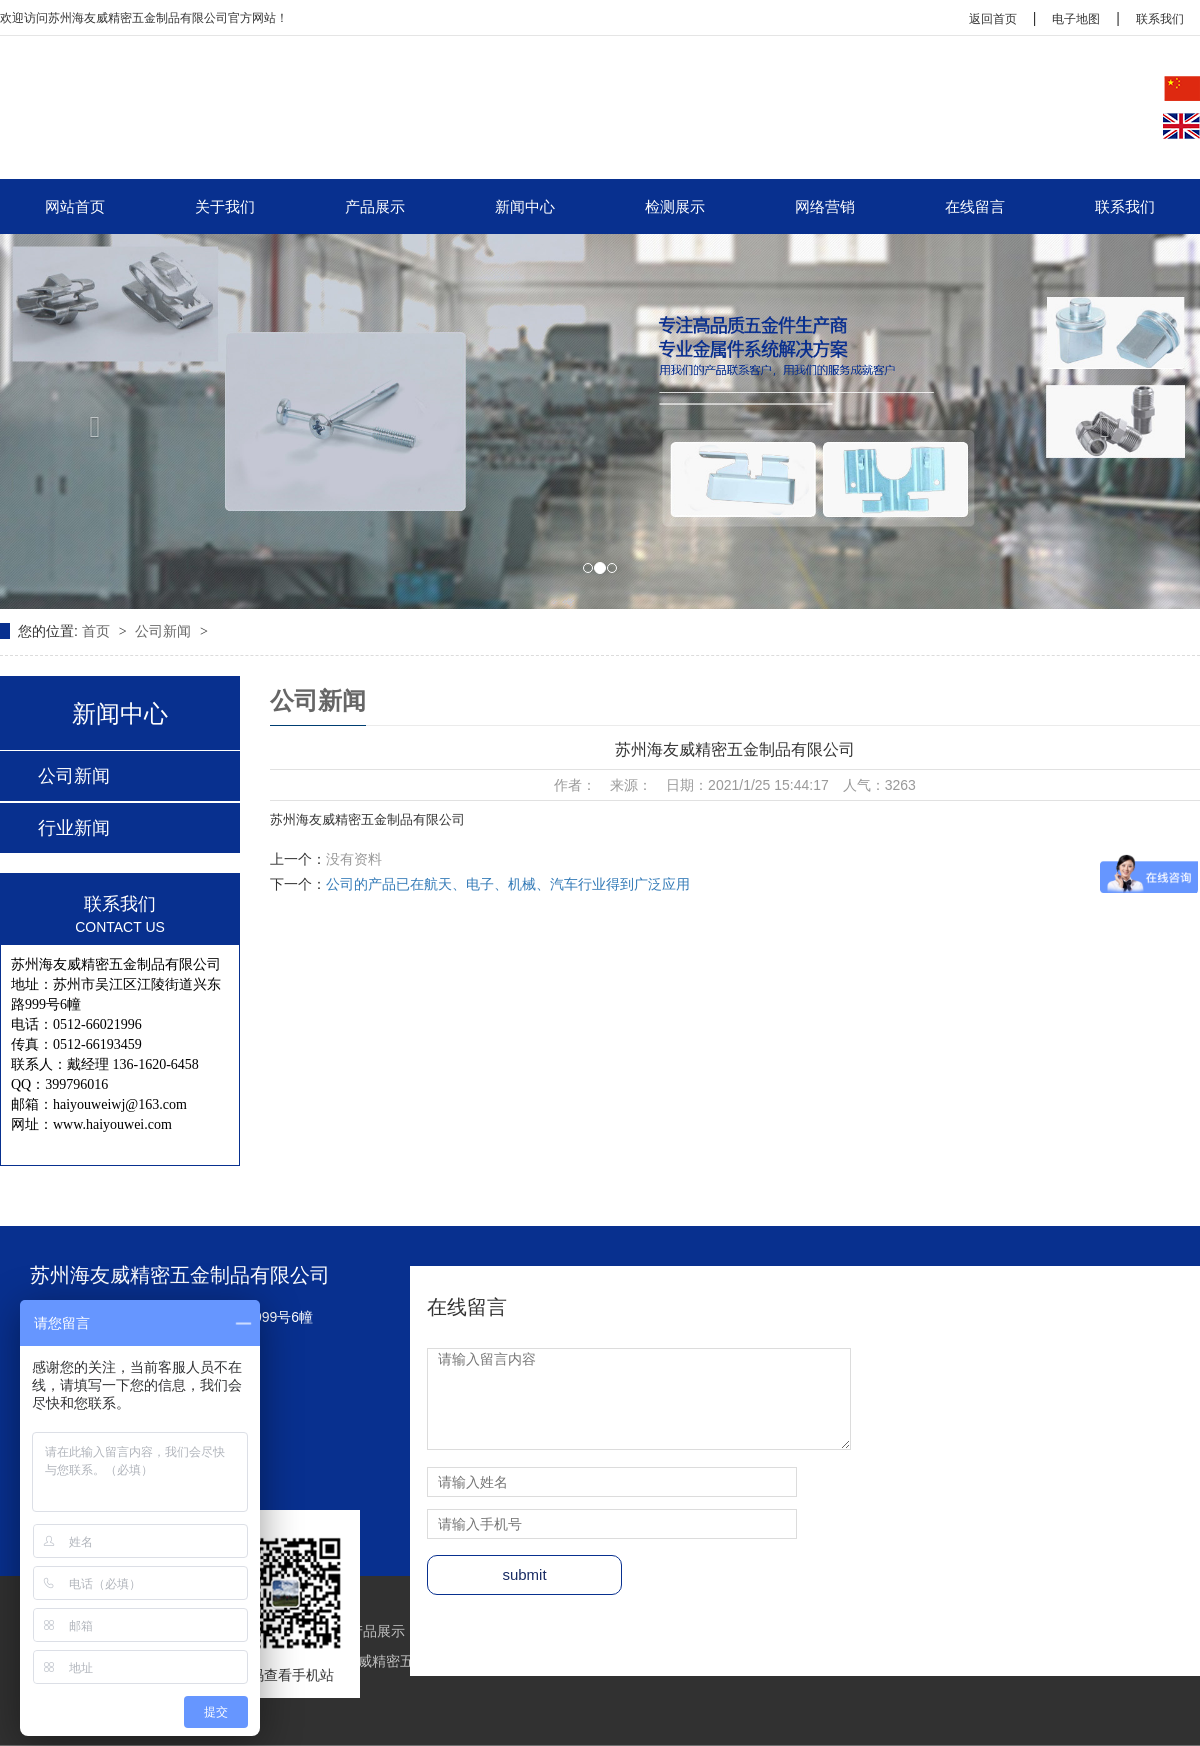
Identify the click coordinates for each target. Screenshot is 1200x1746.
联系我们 (1160, 19)
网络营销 (825, 206)
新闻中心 (525, 206)
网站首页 (75, 206)
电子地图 (1076, 19)
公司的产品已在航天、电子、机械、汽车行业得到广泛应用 (508, 884)
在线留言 (975, 206)
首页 (98, 631)
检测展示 (675, 206)
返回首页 (993, 19)
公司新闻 (165, 631)
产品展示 (375, 206)
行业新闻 (74, 828)
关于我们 (225, 206)
